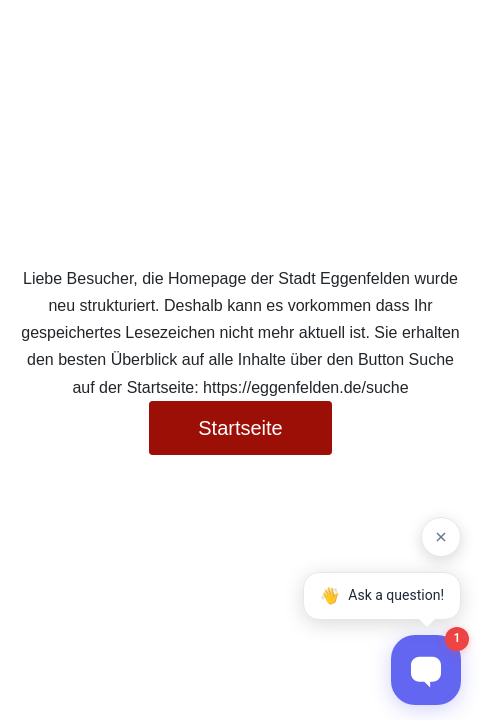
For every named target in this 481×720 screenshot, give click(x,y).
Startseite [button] (240, 428)
